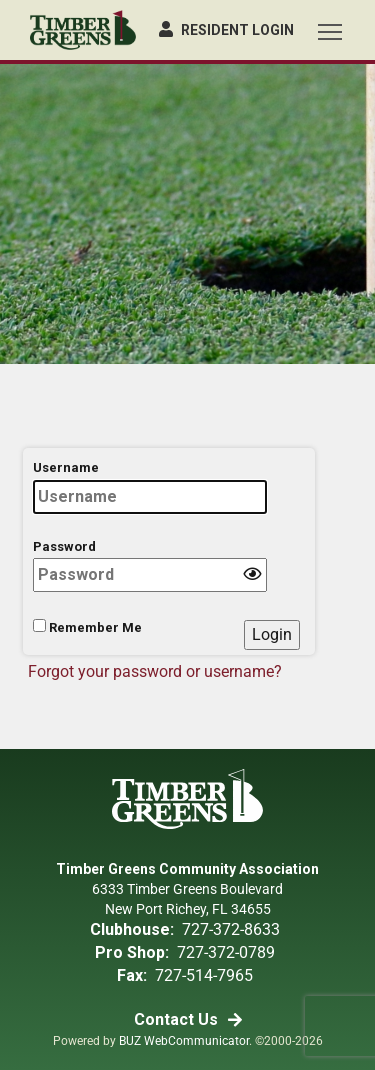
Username (150, 487)
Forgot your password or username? (155, 671)
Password (150, 566)
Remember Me (87, 627)
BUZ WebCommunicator (184, 1041)
